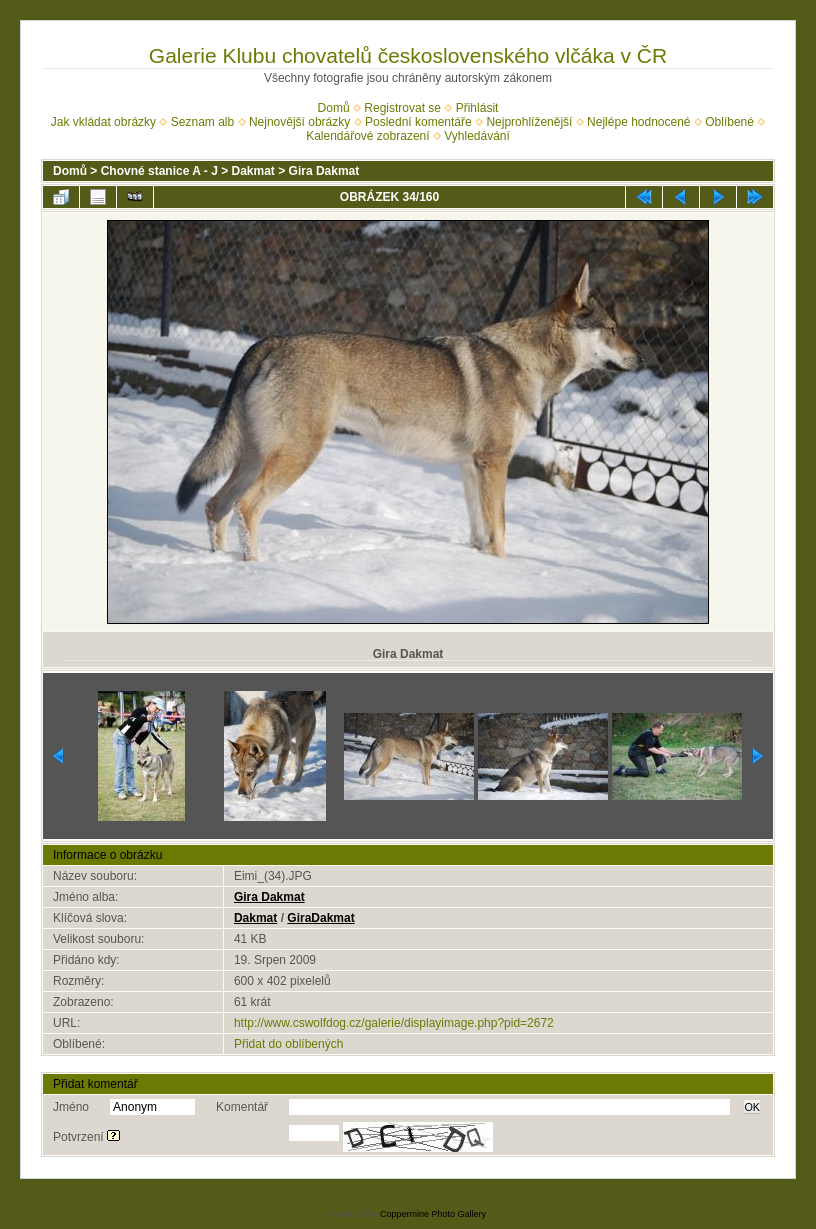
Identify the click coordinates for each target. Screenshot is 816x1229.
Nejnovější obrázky (299, 122)
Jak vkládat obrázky (103, 122)
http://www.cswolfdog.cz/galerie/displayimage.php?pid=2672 (394, 1023)
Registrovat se (402, 108)
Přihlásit (477, 108)
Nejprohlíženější (529, 122)
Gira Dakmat (324, 171)
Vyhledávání (477, 136)
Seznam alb (202, 122)
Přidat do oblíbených (288, 1044)
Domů (334, 108)
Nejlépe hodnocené (638, 122)
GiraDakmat (320, 918)
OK (752, 1107)
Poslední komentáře (418, 122)
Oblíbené (729, 122)
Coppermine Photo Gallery (433, 1214)
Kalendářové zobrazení (367, 136)
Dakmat (253, 171)
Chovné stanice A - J (159, 171)
